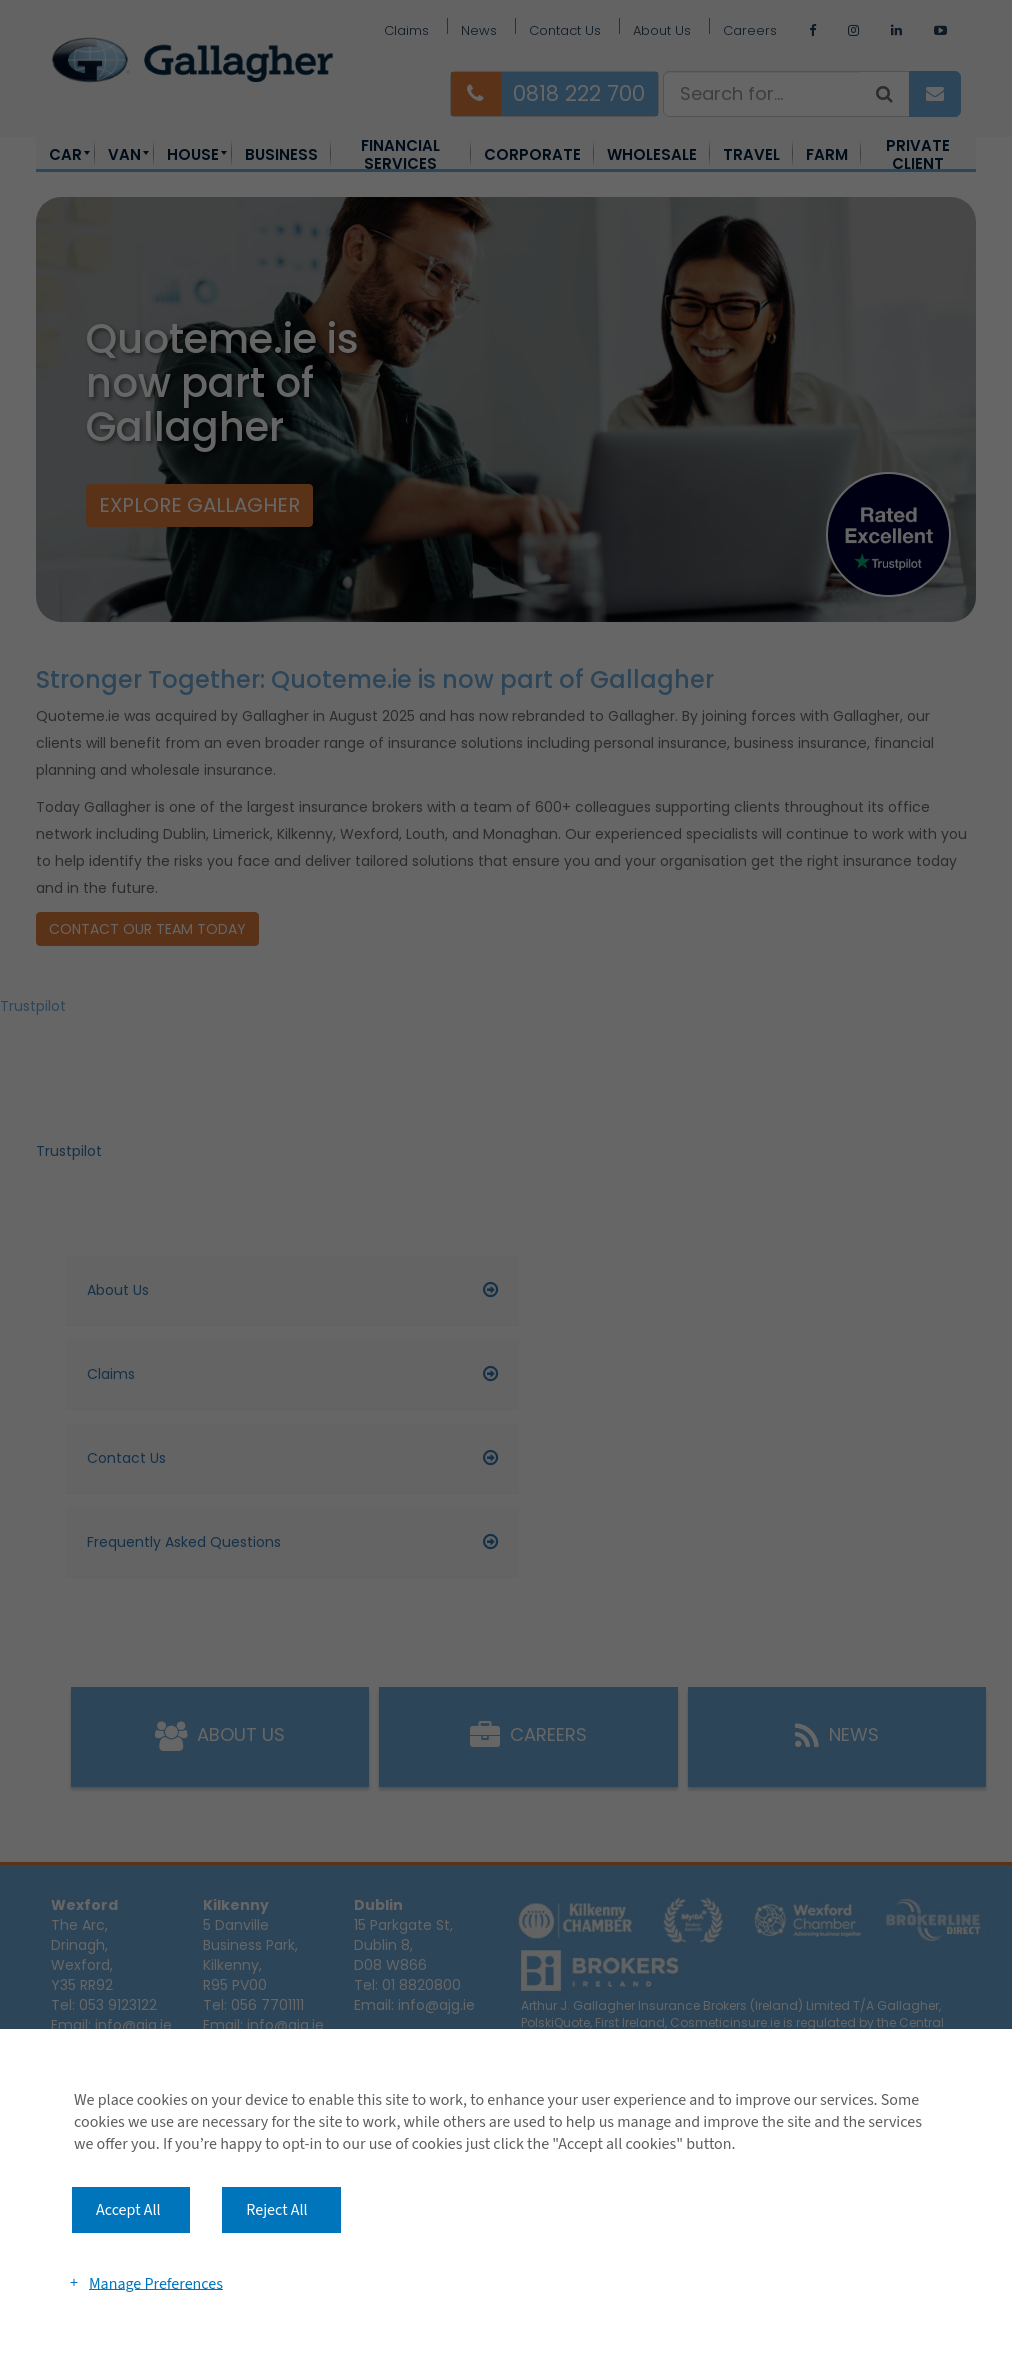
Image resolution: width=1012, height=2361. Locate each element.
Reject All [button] (276, 2210)
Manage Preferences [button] (156, 2283)
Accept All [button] (128, 2210)
